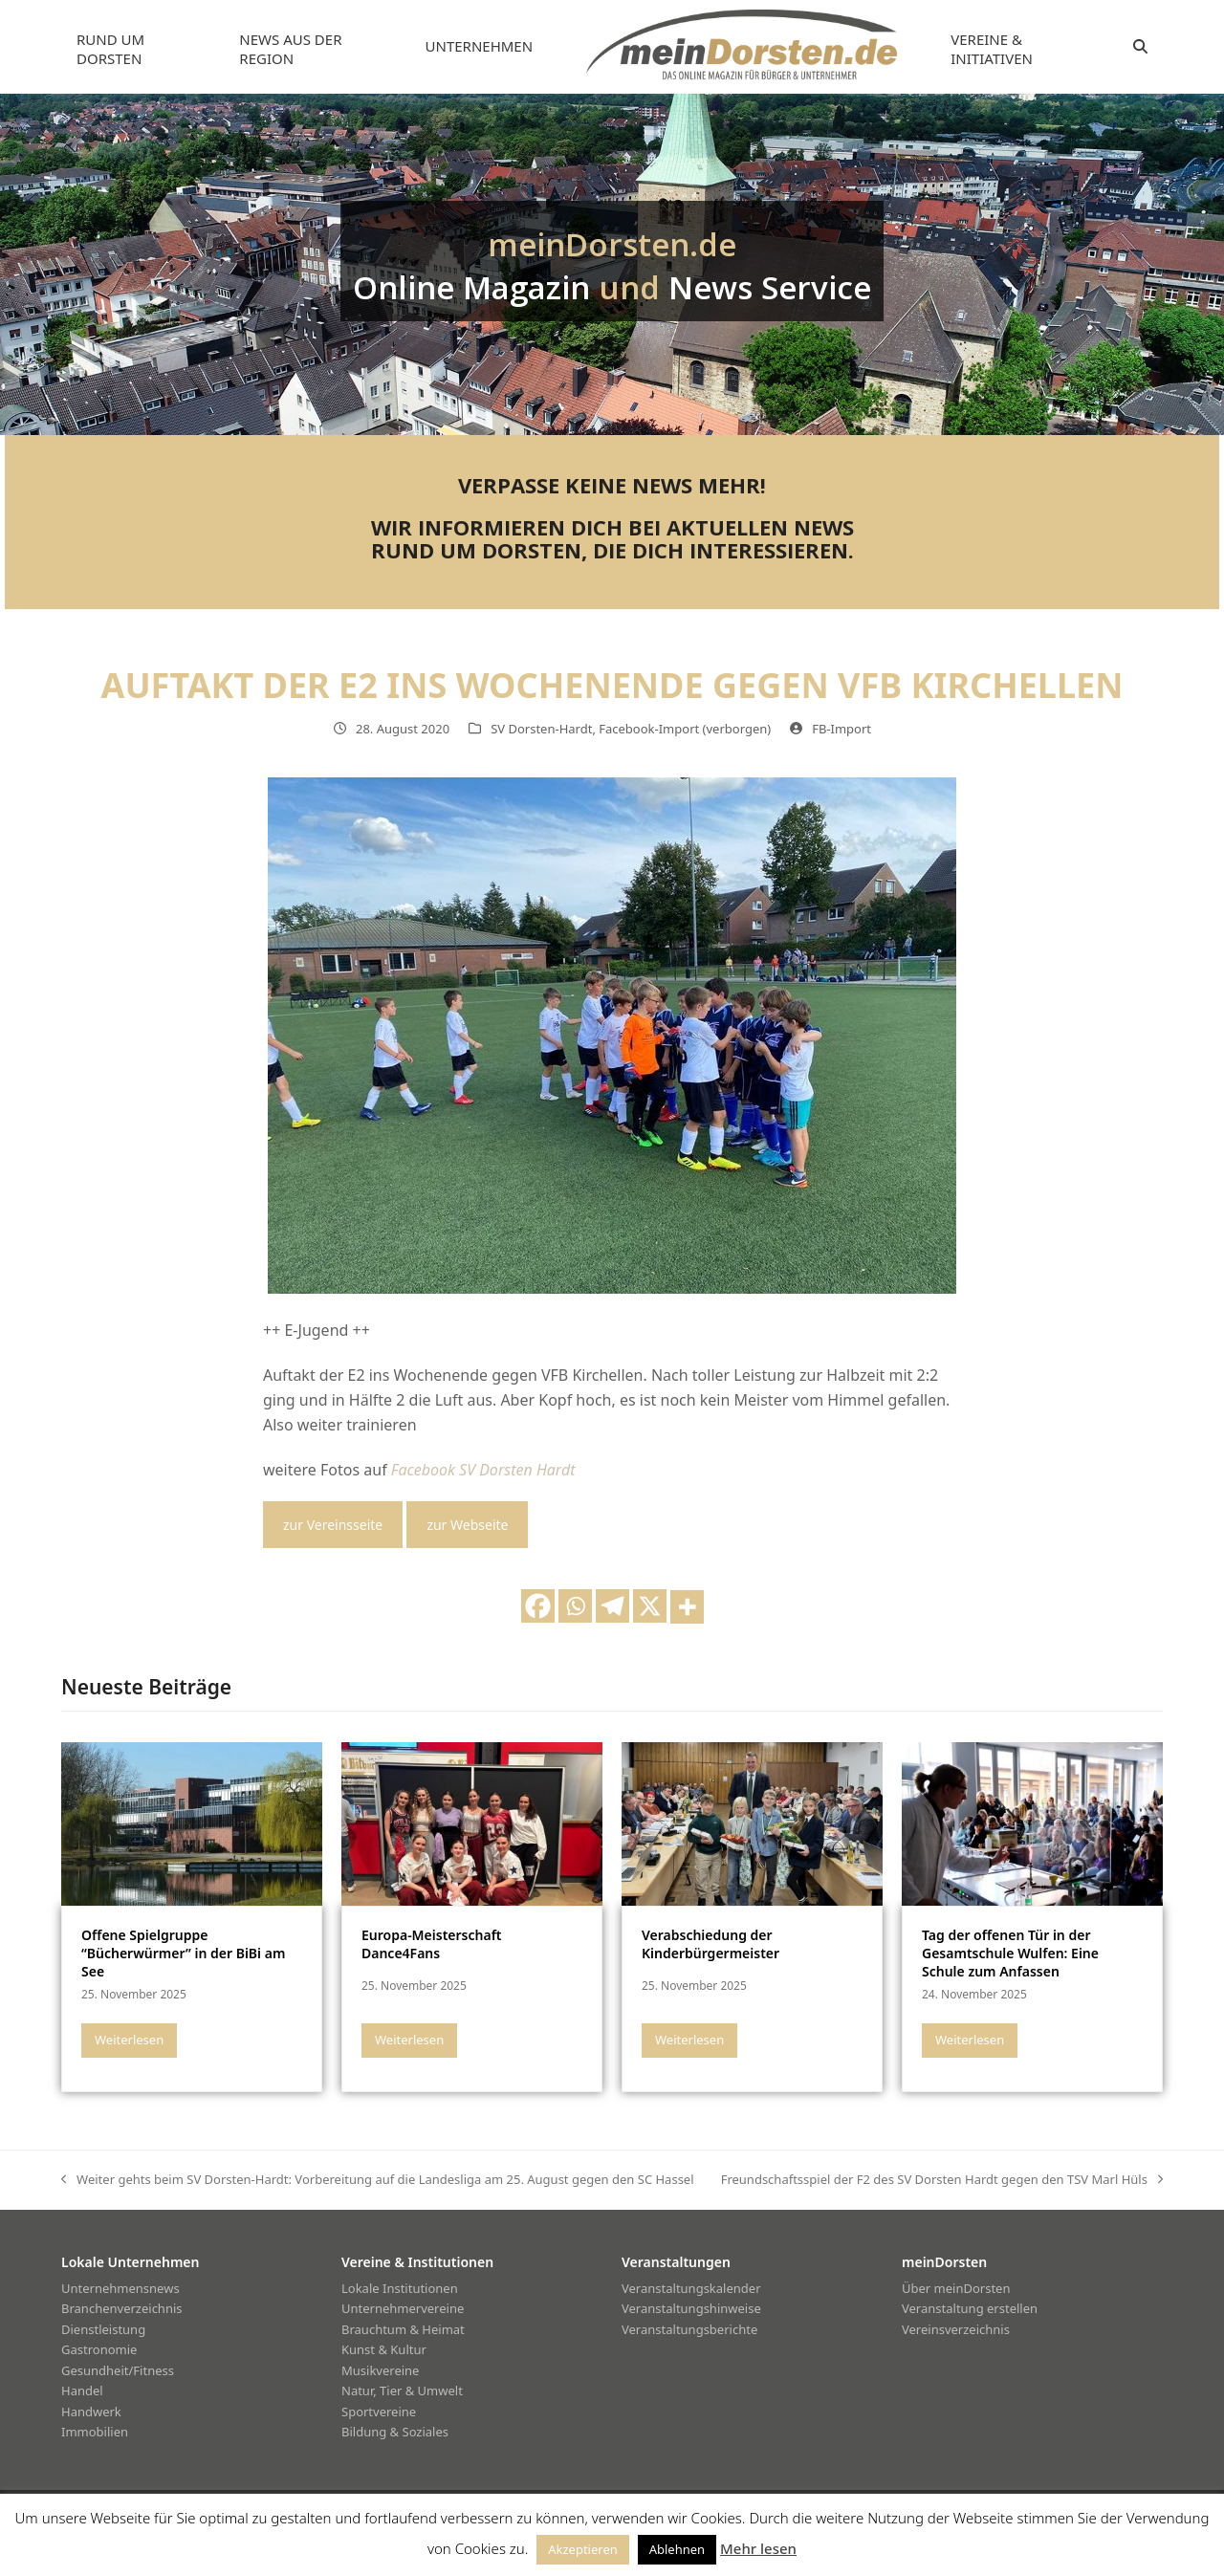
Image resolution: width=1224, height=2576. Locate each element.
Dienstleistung (103, 2329)
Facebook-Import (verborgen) (685, 728)
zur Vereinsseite (332, 1525)
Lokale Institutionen (399, 2288)
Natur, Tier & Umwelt (402, 2390)
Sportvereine (378, 2411)
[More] (687, 1607)
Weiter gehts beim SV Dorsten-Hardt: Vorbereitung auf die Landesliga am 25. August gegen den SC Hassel (377, 2180)
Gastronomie (99, 2349)
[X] (650, 1606)
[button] (1140, 47)
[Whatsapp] (575, 1606)
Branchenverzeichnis (122, 2308)
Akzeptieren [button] (583, 2549)
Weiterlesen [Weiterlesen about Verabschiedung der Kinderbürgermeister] (689, 2039)
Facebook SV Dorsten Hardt (483, 1469)
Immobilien (94, 2431)
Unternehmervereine (402, 2308)
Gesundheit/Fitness (117, 2370)
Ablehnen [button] (677, 2549)
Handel (82, 2390)
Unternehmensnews (120, 2288)
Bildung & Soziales (394, 2431)
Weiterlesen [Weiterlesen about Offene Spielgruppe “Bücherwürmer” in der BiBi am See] (129, 2039)
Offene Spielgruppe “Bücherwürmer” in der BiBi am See (183, 1953)
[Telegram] (612, 1606)
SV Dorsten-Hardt (541, 728)
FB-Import (841, 728)
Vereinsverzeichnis (956, 2329)
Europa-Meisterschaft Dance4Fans (431, 1944)
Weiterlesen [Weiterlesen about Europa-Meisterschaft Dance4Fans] (409, 2039)
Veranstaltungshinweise (691, 2308)
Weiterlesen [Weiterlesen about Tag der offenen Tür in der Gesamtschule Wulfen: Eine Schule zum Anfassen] (969, 2039)
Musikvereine (380, 2370)
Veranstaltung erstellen (970, 2308)
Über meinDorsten (956, 2288)
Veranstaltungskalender (691, 2288)
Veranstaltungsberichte (689, 2329)
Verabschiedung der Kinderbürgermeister (710, 1944)
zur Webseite (467, 1525)
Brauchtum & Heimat (403, 2329)
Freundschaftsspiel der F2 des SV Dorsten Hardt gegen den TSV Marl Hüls (942, 2180)
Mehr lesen (758, 2548)
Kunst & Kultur (383, 2349)
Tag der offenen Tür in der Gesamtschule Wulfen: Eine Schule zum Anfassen (1010, 1953)
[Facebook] (538, 1606)
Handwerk (91, 2411)
